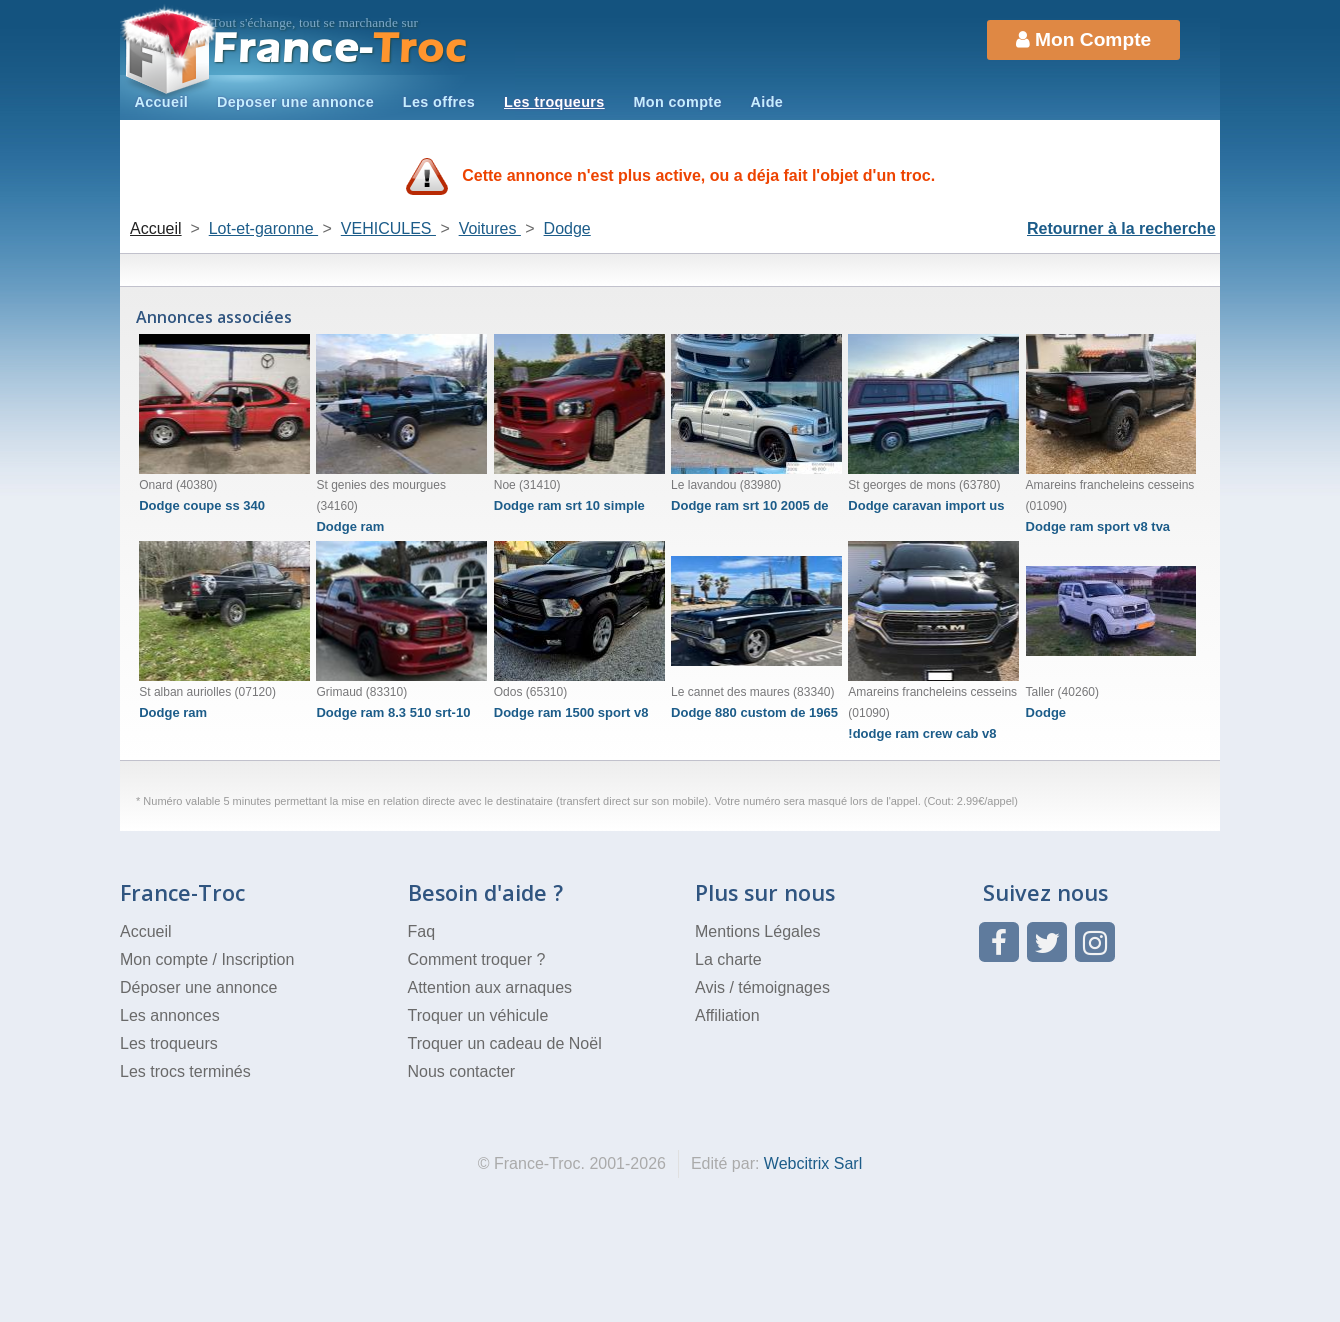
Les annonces (170, 1015)
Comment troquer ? (477, 959)
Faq (422, 931)
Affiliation (727, 1015)
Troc (340, 48)
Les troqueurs (554, 102)
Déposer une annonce (198, 987)
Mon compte (677, 102)
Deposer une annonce (295, 102)
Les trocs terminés (185, 1071)
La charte (728, 959)
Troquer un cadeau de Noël (505, 1043)
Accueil (161, 102)
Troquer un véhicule (478, 1015)
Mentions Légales (757, 931)
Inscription (257, 959)
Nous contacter (462, 1071)
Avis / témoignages (762, 987)
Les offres (439, 102)
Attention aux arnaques (490, 987)
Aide (767, 102)
